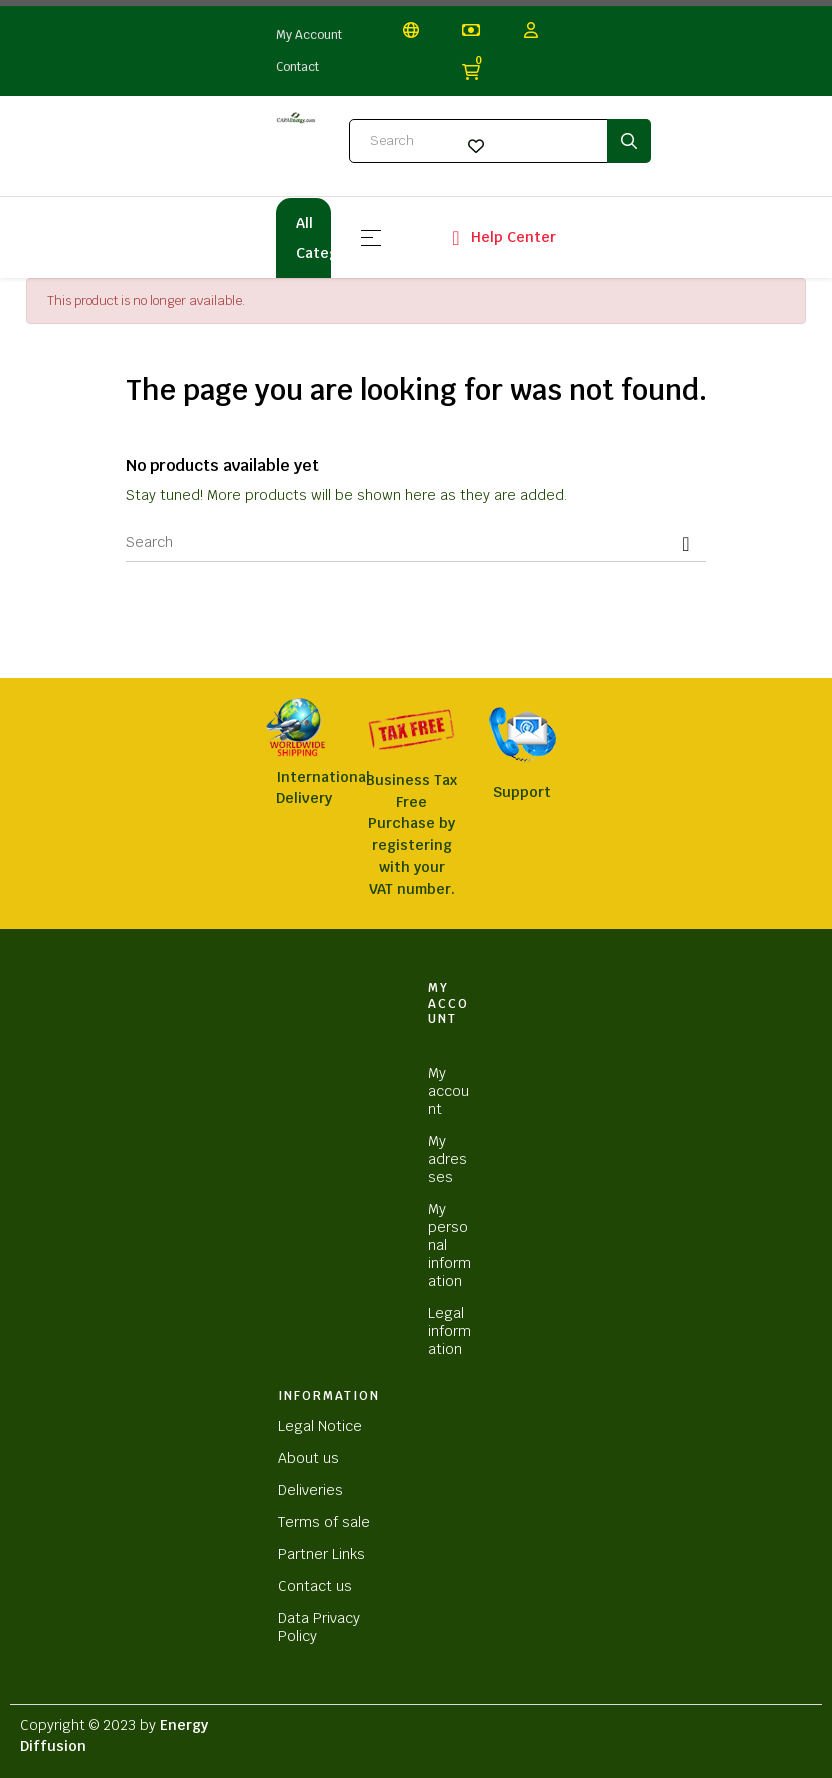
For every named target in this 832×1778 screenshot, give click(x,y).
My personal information (449, 1245)
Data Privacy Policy (319, 1627)
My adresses (447, 1159)
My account (448, 1091)
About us (308, 1458)
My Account (309, 35)
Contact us (315, 1586)
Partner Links (321, 1554)
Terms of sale (324, 1522)
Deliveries (310, 1490)
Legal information (449, 1331)
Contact (297, 67)
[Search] (416, 542)
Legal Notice (320, 1426)
